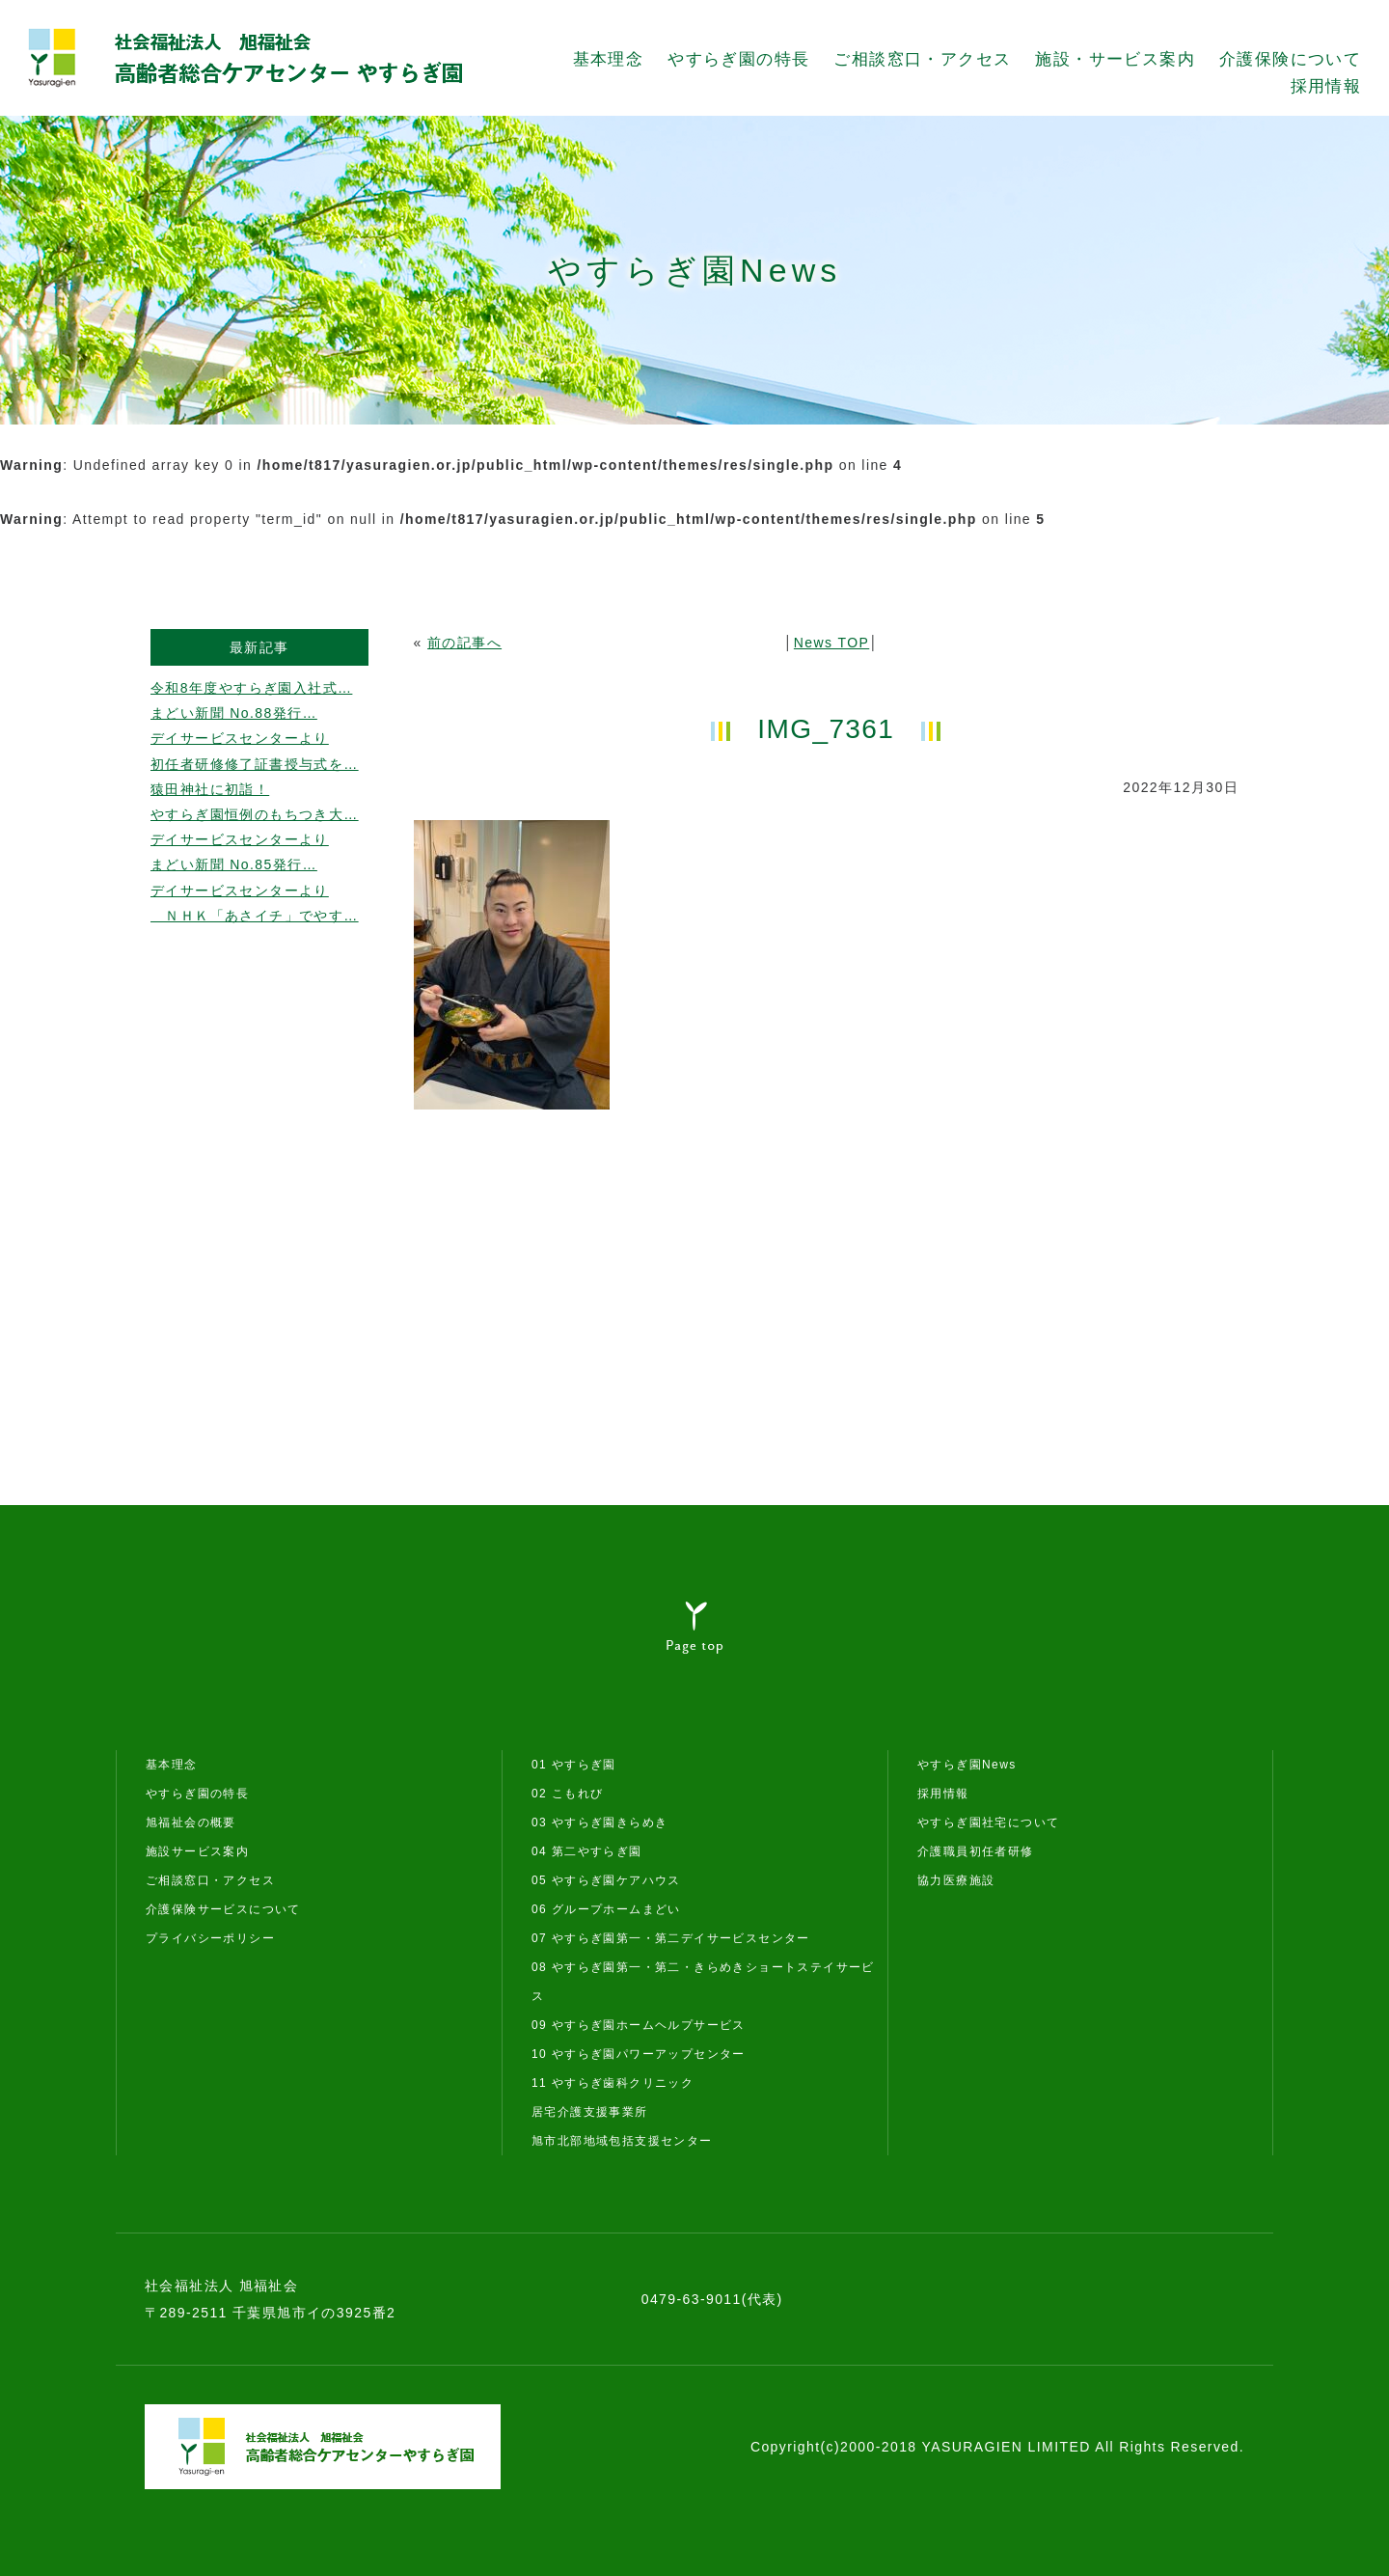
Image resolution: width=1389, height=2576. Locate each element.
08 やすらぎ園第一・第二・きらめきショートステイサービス (703, 1981)
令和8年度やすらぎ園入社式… (251, 688)
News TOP (831, 642)
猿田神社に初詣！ (209, 789)
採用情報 (1326, 86)
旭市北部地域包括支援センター (622, 2141)
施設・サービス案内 (1115, 59)
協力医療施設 (955, 1880)
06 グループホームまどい (606, 1909)
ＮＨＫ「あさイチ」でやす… (254, 915)
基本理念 (608, 59)
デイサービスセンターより (239, 738)
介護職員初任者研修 (975, 1851)
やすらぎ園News (967, 1764)
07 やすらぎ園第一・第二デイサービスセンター (670, 1938)
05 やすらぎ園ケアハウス (606, 1880)
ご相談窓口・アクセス (922, 59)
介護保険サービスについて (223, 1909)
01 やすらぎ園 (573, 1764)
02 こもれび (567, 1793)
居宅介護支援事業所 (589, 2112)
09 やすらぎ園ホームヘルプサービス (638, 2025)
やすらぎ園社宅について (988, 1822)
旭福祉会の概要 (191, 1822)
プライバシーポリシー (210, 1938)
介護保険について (1290, 59)
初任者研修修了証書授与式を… (254, 764)
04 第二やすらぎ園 (586, 1851)
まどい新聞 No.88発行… (233, 713)
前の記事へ (464, 642)
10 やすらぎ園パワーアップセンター (638, 2054)
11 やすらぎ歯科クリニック (612, 2083)
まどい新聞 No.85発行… (233, 864)
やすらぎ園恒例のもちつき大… (254, 814)
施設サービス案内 (197, 1851)
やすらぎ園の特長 (738, 59)
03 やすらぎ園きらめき (599, 1822)
